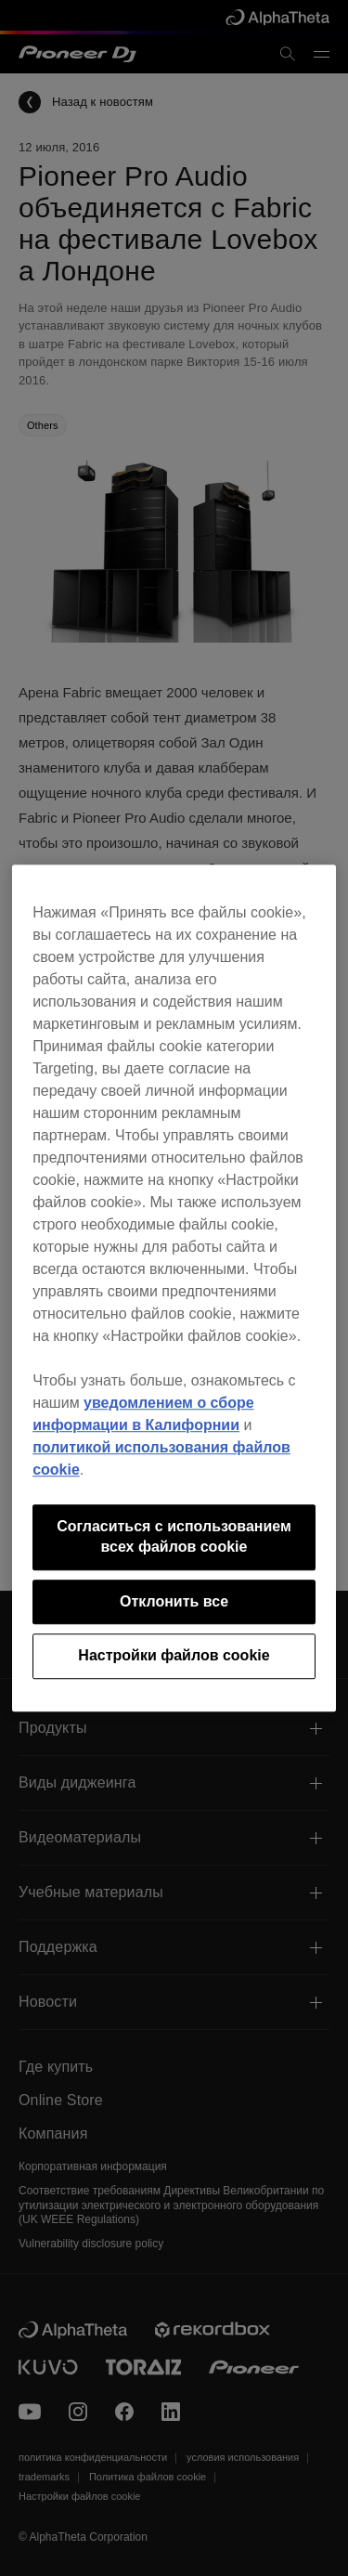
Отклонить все (174, 1601)
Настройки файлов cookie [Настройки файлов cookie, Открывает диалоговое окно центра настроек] (173, 1655)
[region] (174, 1288)
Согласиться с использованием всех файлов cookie (174, 1536)
